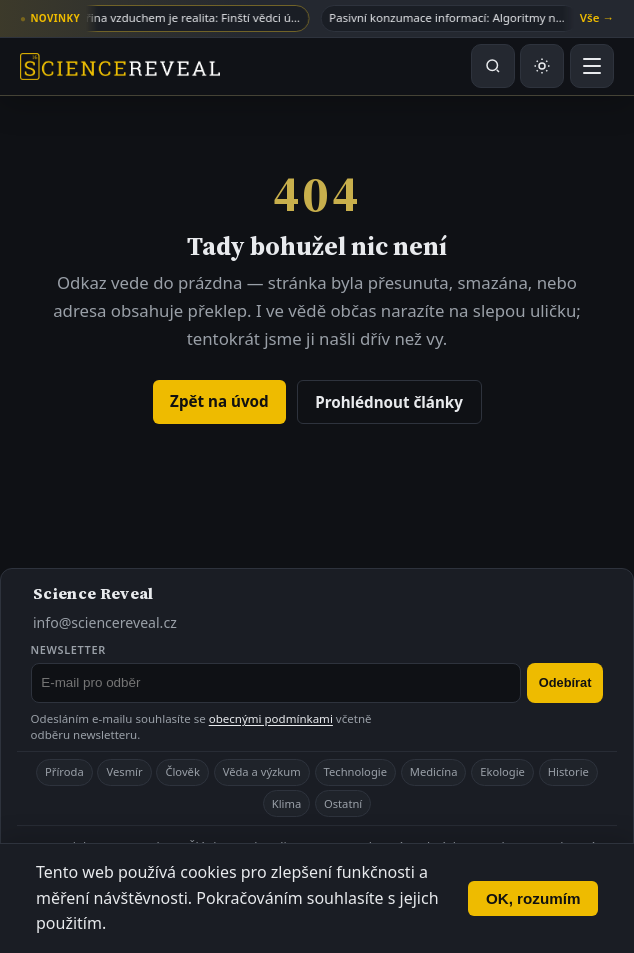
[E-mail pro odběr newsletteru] (276, 683)
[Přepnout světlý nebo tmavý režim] (542, 66)
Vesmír (124, 771)
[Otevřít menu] (592, 66)
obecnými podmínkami (271, 718)
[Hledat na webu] (493, 66)
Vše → (597, 17)
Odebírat (565, 682)
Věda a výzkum (262, 771)
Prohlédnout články (389, 402)
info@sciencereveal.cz (105, 622)
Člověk (182, 771)
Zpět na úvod (219, 401)
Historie (568, 771)
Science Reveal (93, 593)
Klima (286, 803)
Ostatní (343, 803)
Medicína (434, 771)
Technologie (355, 771)
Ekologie (502, 771)
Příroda (64, 771)
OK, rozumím (533, 898)
